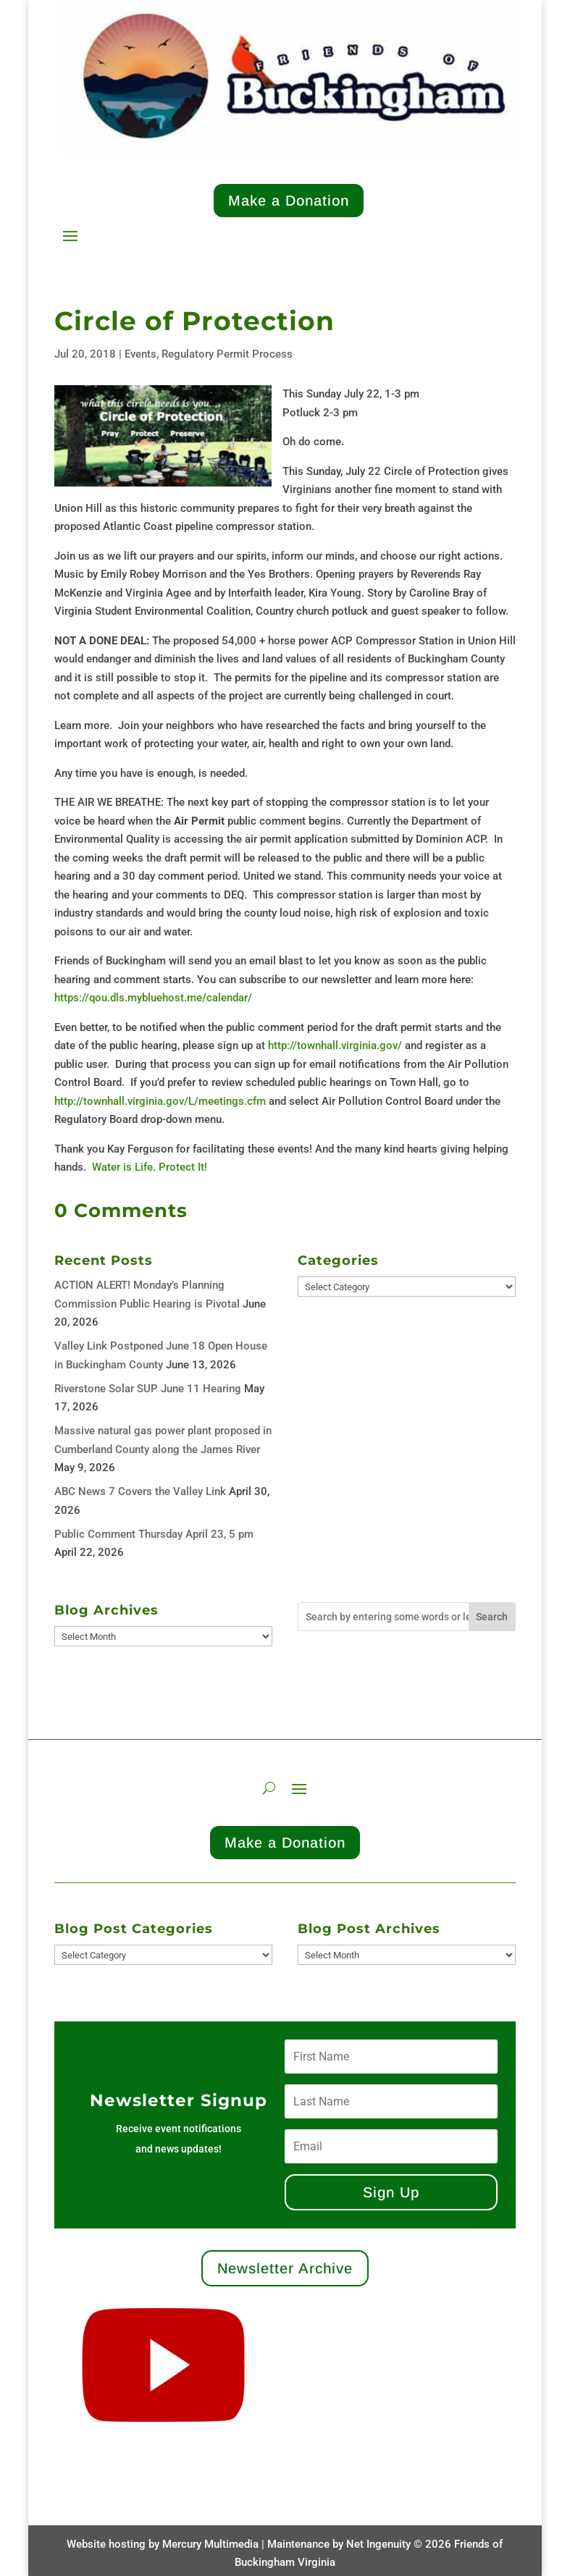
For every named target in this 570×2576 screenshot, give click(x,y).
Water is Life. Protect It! (149, 1167)
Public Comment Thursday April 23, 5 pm (153, 1534)
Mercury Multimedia (210, 2544)
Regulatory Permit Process (227, 354)
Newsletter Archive (285, 2268)
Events (140, 354)
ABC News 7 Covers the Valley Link (140, 1491)
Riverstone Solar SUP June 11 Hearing (147, 1388)
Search (492, 1616)
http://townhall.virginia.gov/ (335, 1045)
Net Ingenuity (378, 2544)
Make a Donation (288, 201)
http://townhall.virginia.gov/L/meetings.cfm (160, 1101)
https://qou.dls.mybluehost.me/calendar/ (154, 997)
